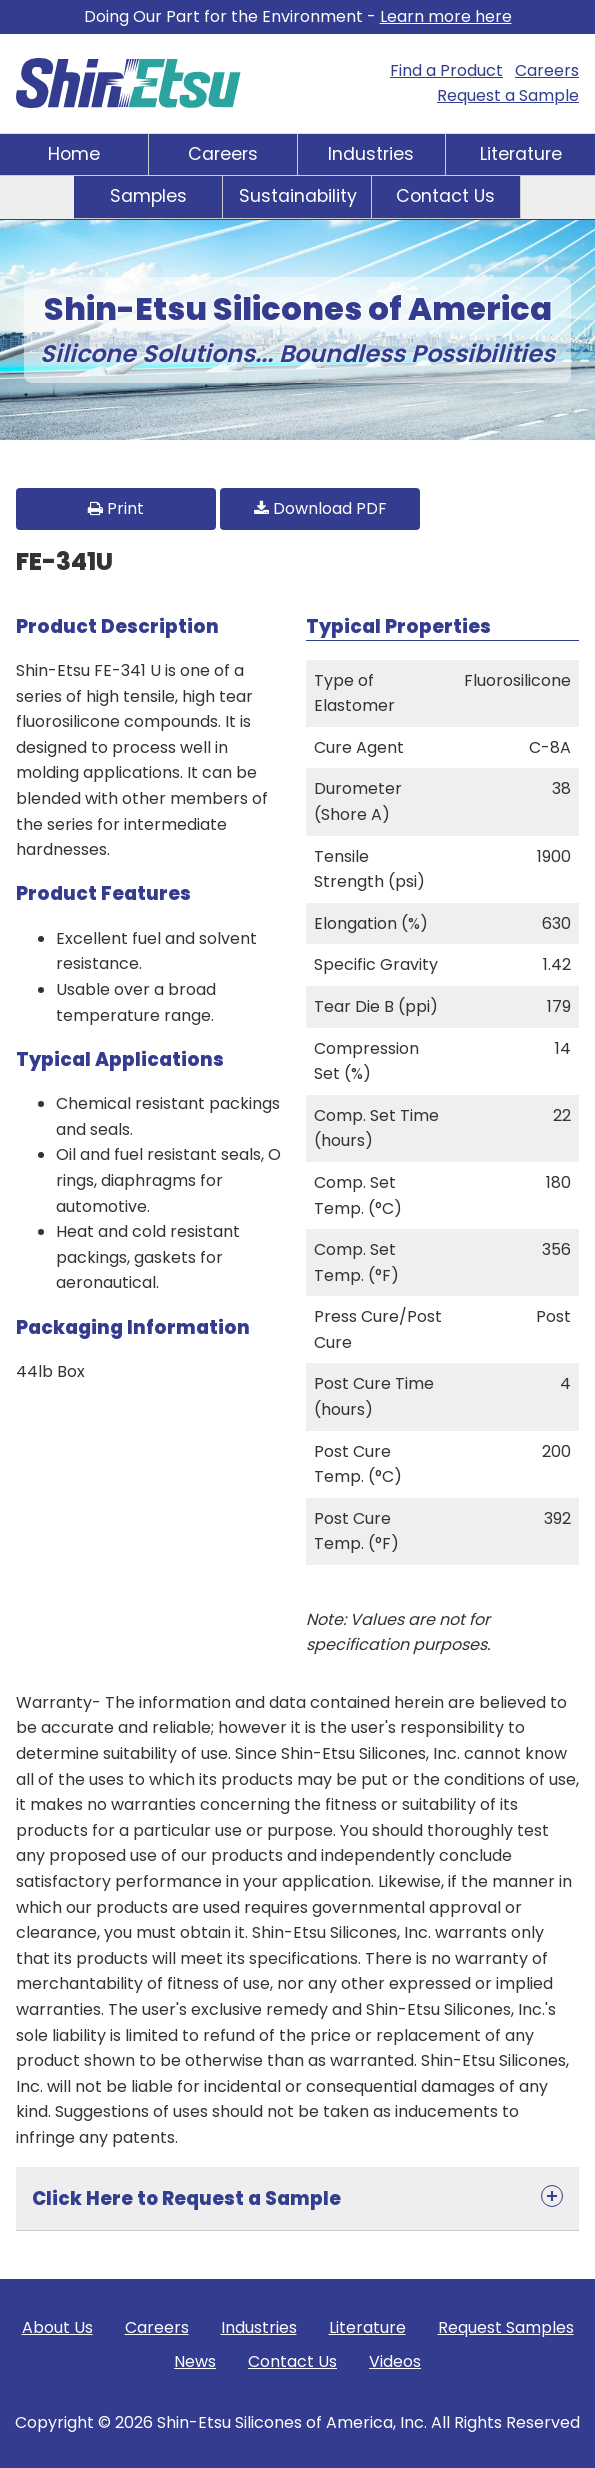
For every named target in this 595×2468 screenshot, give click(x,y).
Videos (395, 2361)
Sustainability (298, 196)
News (195, 2361)
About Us (57, 2327)
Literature (521, 154)
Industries (371, 154)
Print (116, 508)
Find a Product (446, 70)
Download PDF (320, 508)
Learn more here (446, 16)
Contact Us (445, 196)
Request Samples (506, 2327)
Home (74, 154)
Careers (547, 70)
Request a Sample (508, 95)
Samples (148, 196)
